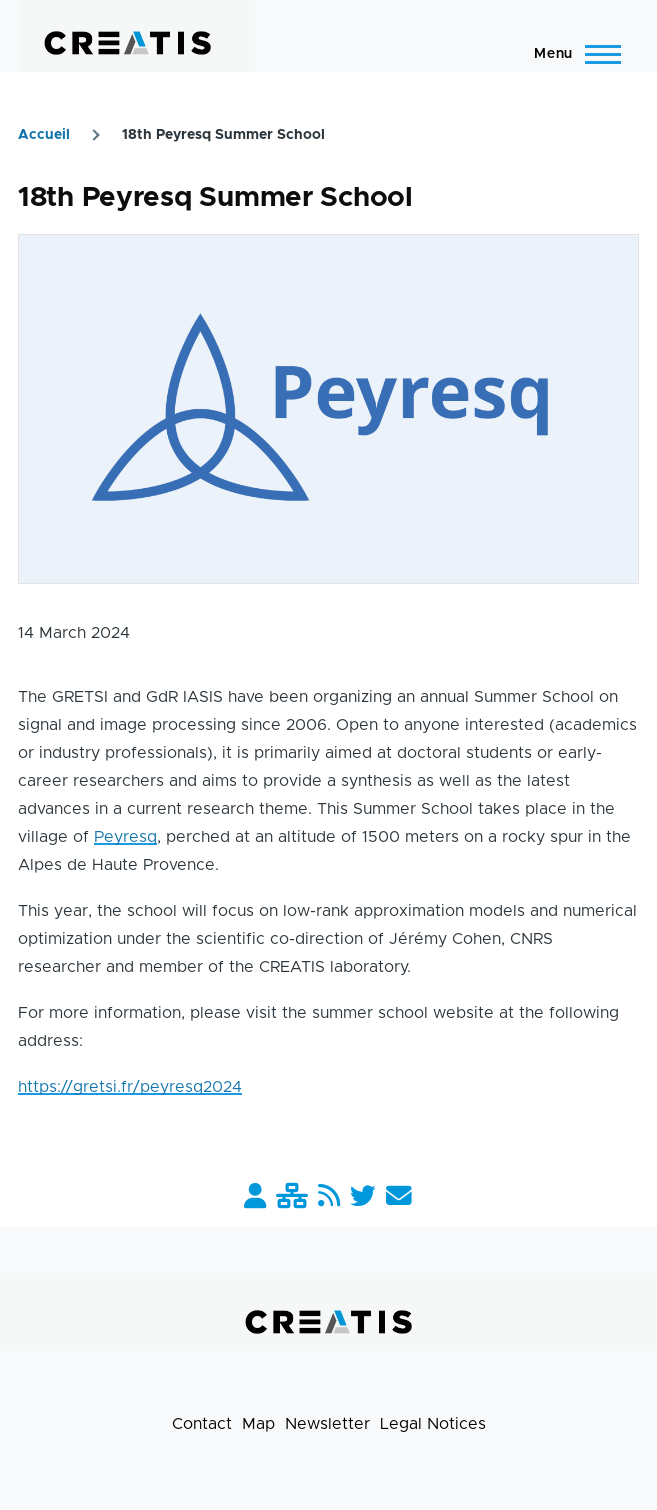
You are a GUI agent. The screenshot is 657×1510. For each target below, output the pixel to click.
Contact (202, 1424)
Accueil (44, 135)
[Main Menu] (571, 54)
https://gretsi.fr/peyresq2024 (130, 1087)
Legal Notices (433, 1424)
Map (258, 1424)
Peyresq (125, 837)
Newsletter (327, 1424)
